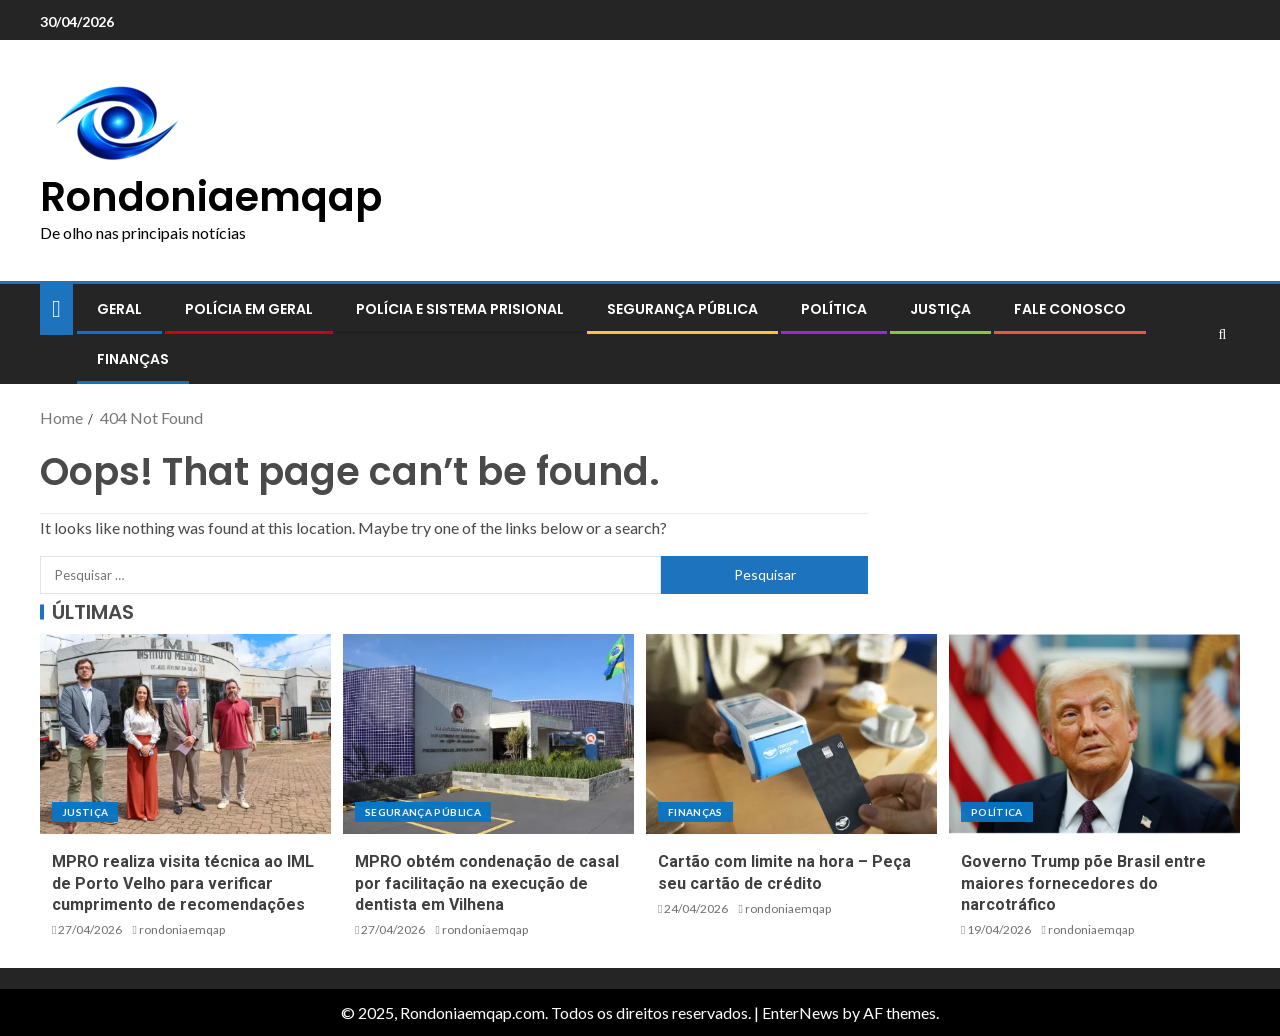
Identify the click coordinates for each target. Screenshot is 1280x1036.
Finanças (133, 359)
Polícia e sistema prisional (460, 309)
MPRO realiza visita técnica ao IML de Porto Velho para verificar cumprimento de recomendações (183, 883)
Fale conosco (1070, 309)
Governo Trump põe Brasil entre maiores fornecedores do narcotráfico (1083, 883)
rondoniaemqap (182, 929)
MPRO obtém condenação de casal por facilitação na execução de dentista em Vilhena (487, 883)
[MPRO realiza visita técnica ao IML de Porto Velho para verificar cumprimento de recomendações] (185, 734)
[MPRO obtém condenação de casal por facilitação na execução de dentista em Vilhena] (488, 734)
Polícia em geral (249, 309)
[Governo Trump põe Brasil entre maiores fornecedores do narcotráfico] (1094, 734)
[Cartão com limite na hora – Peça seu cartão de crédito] (791, 734)
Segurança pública (682, 309)
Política (834, 309)
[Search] (1222, 334)
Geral (119, 309)
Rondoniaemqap (211, 197)
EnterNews (800, 1012)
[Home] (56, 307)
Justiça (940, 309)
